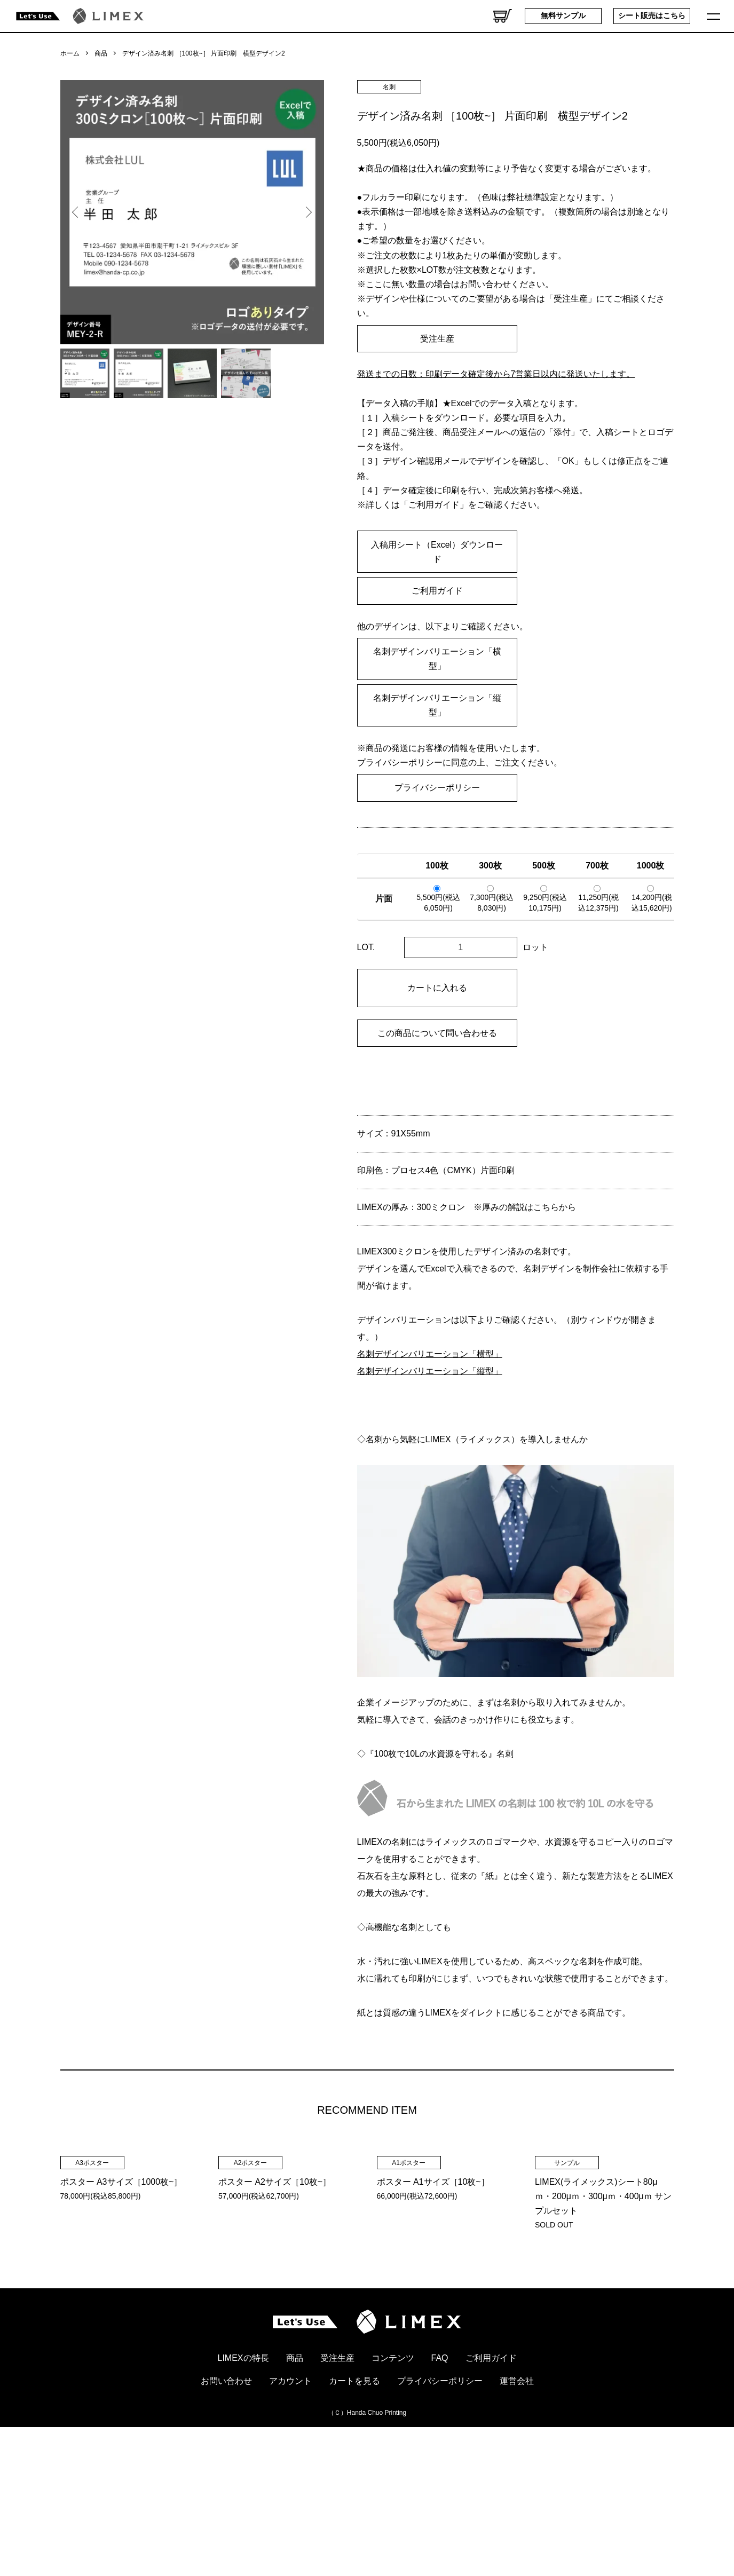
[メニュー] (715, 16)
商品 (100, 53)
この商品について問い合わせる (437, 1033)
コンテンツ (393, 2496)
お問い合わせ (226, 2519)
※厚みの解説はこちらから (524, 1207)
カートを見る (354, 2519)
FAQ (439, 2496)
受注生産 (437, 338)
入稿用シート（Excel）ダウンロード (437, 552)
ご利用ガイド (437, 590)
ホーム (70, 53)
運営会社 (517, 2519)
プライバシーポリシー (437, 787)
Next (308, 212)
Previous (76, 212)
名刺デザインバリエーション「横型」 (437, 658)
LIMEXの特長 (243, 2496)
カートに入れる (437, 987)
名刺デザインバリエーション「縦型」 (437, 705)
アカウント (290, 2519)
